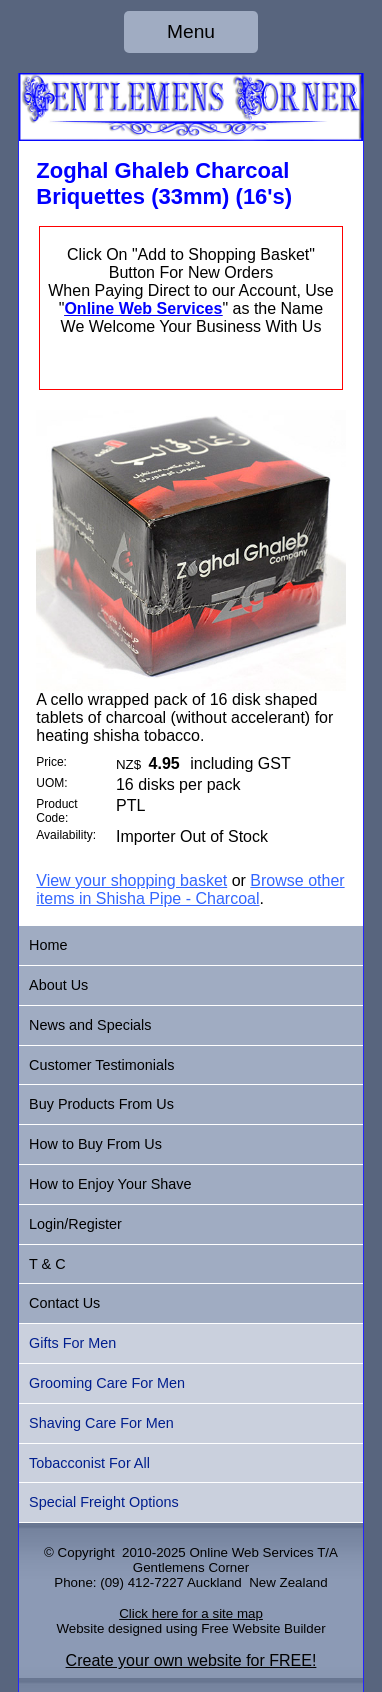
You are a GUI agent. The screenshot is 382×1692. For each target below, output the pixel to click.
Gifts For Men (72, 1343)
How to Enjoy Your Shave (110, 1184)
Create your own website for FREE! (191, 1660)
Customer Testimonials (101, 1065)
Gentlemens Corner (191, 1567)
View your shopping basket (131, 880)
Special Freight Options (104, 1502)
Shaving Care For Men (101, 1423)
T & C (47, 1264)
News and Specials (90, 1025)
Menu (191, 31)
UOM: (51, 783)
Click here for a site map (191, 1613)
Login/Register (75, 1224)
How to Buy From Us (95, 1144)
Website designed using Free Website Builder (190, 1628)
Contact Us (64, 1303)
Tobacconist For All (89, 1463)
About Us (58, 985)
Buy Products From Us (101, 1104)
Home (48, 945)
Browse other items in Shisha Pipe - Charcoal (190, 889)
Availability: (66, 835)
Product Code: (56, 811)
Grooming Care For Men (107, 1383)
